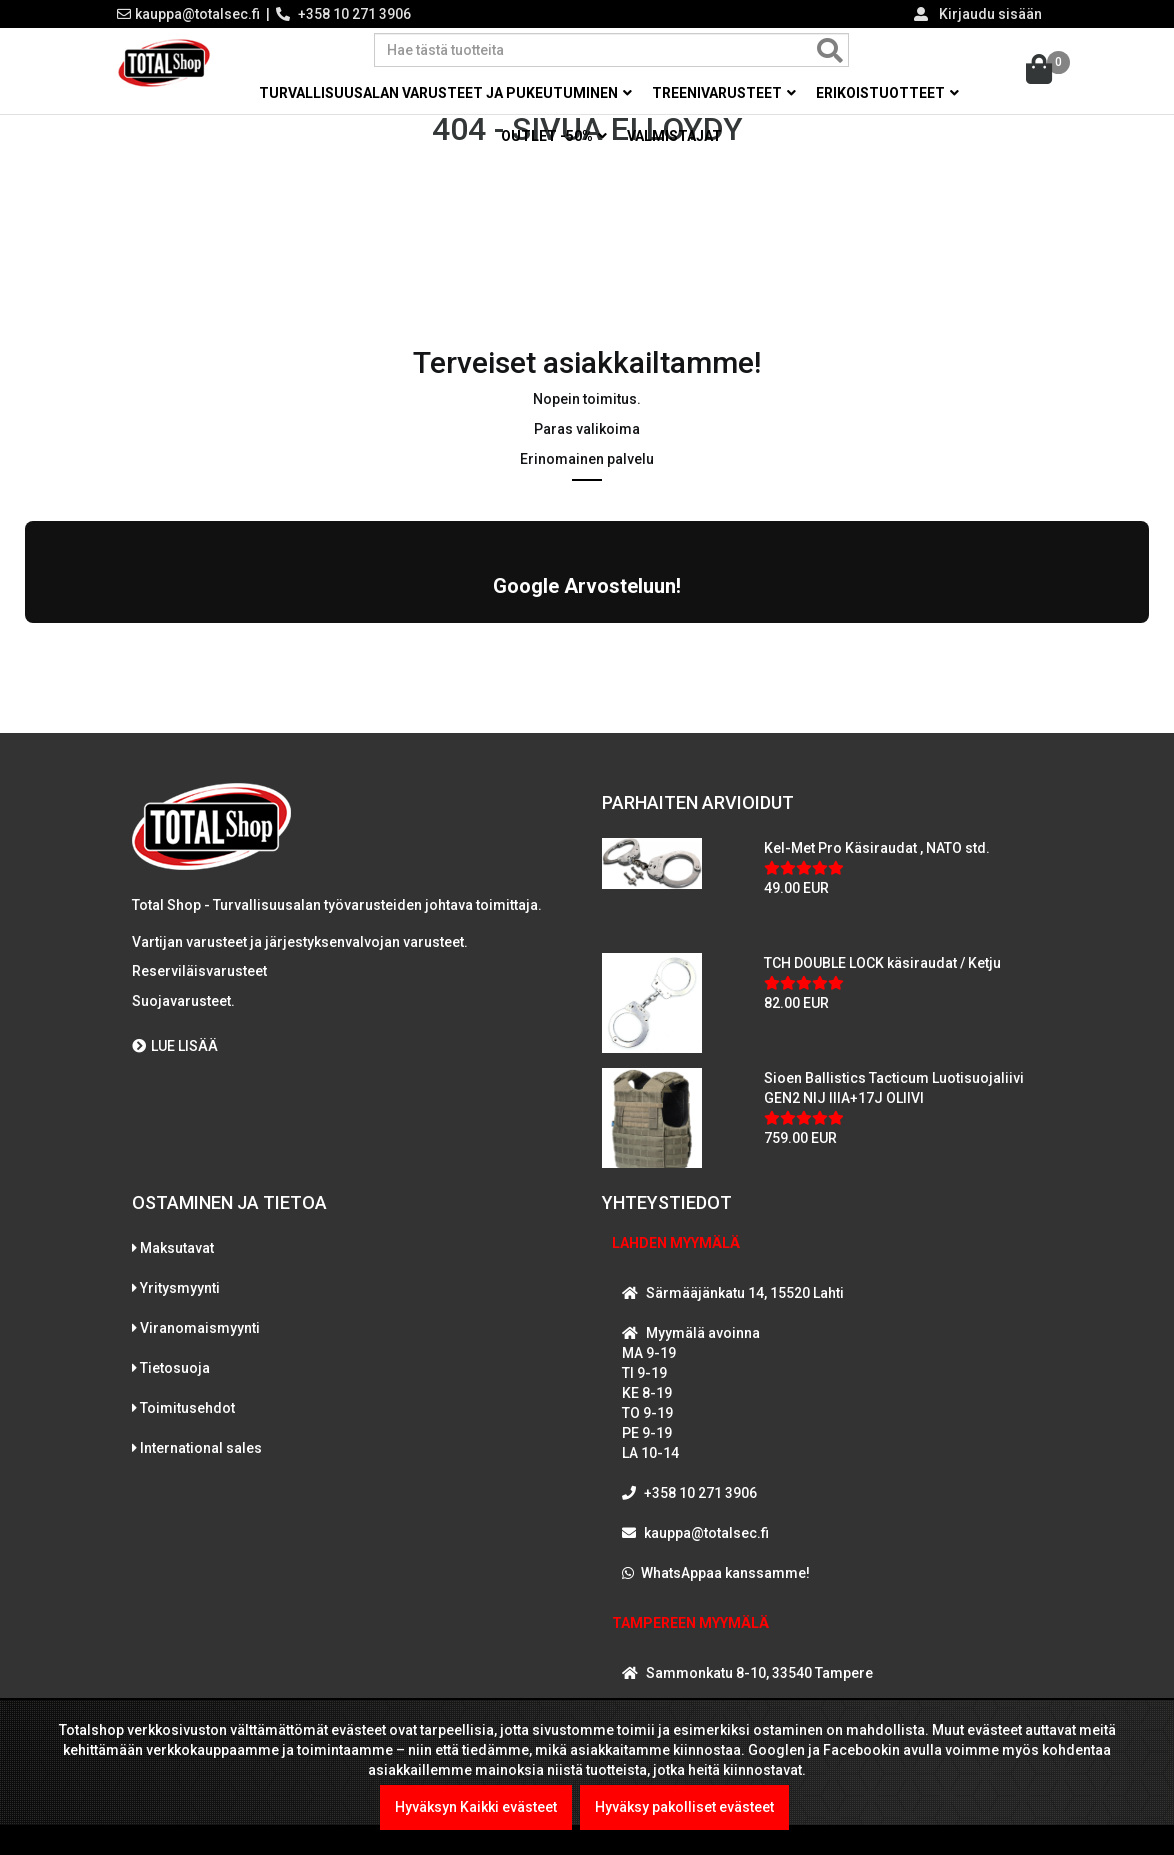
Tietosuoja (175, 1363)
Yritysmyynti (180, 1283)
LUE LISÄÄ (175, 1041)
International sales (201, 1443)
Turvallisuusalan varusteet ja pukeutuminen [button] (445, 93)
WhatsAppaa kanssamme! (725, 1568)
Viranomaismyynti (200, 1323)
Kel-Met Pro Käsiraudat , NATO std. (877, 844)
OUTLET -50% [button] (554, 136)
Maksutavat (177, 1243)
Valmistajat (674, 136)
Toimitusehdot (187, 1403)
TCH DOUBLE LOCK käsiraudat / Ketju (882, 959)
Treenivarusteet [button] (724, 93)
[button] (25, 639)
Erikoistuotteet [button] (887, 93)
